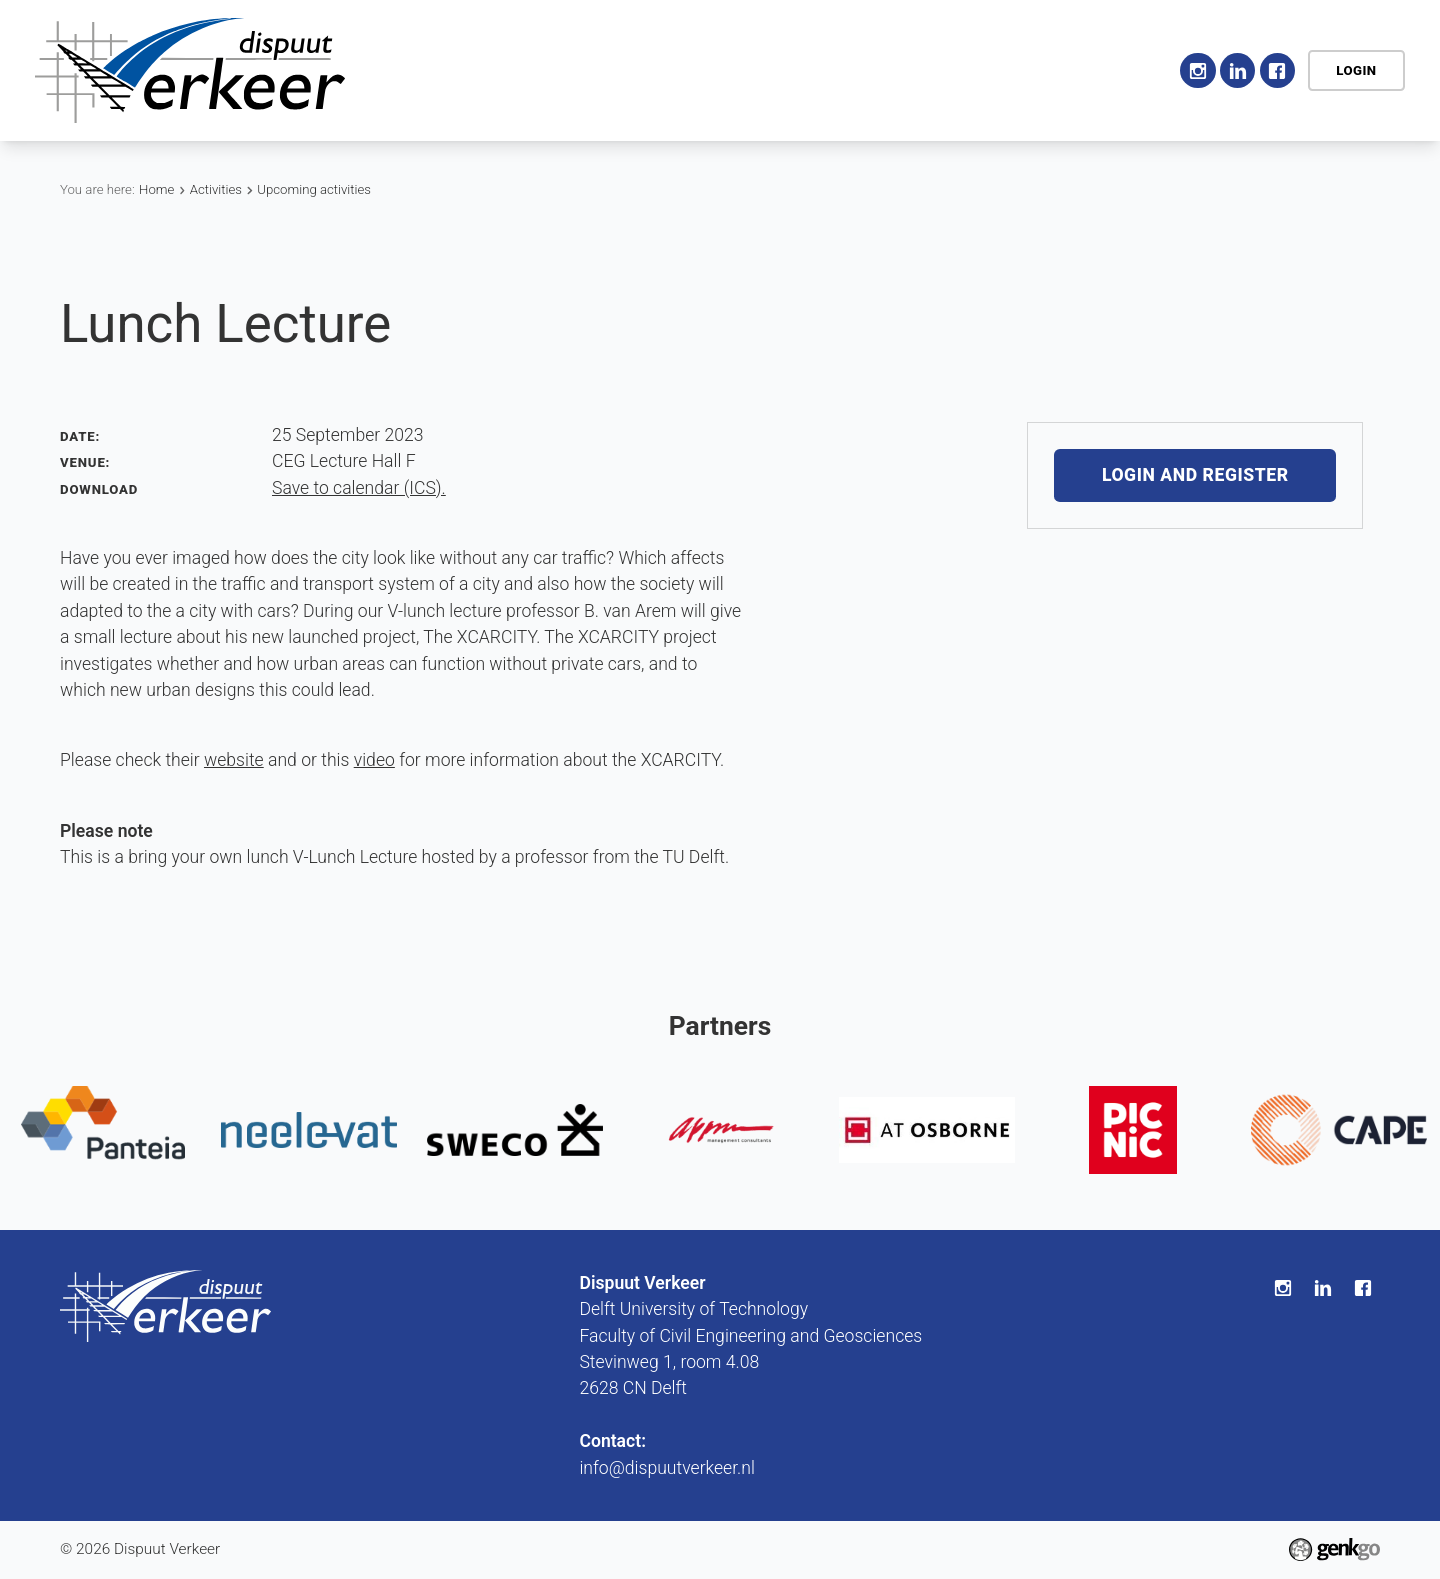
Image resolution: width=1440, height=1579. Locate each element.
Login (1356, 70)
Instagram (1197, 70)
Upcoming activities (314, 189)
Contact (1114, 70)
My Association (988, 70)
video (374, 760)
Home (445, 70)
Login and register (1195, 476)
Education (764, 70)
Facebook (1277, 70)
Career (865, 70)
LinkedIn (1237, 70)
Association (534, 70)
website (234, 760)
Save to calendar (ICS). (359, 488)
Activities (653, 70)
